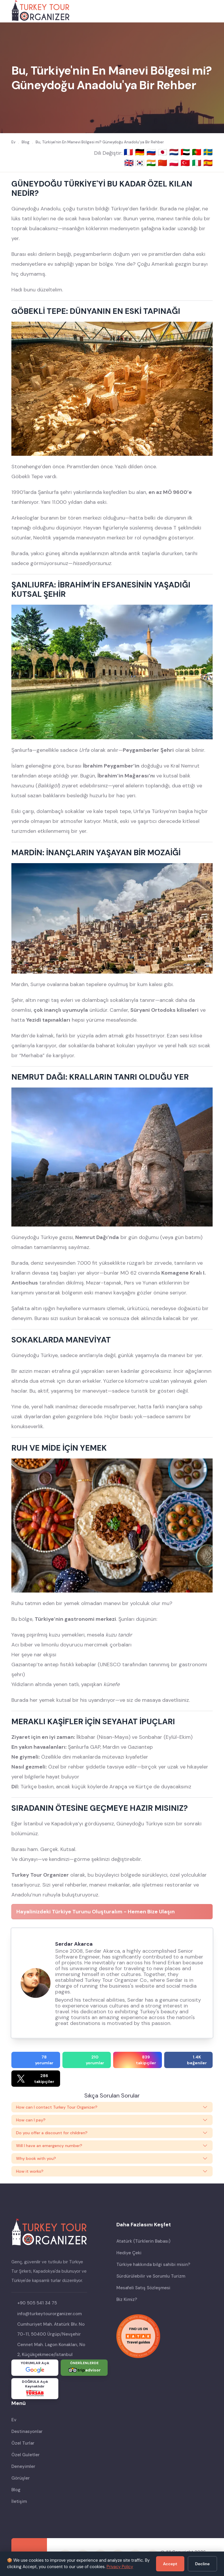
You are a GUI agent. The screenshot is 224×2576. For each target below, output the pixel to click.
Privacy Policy (119, 2566)
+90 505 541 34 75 (37, 2303)
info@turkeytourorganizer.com (49, 2314)
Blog (15, 2490)
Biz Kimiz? (126, 2299)
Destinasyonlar (27, 2431)
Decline (202, 2563)
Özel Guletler (25, 2455)
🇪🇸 (208, 163)
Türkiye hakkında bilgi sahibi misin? (153, 2264)
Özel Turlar (22, 2443)
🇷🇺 (152, 152)
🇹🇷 (186, 163)
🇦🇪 (186, 152)
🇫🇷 (129, 152)
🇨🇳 (163, 163)
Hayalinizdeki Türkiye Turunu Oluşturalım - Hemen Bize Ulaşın (95, 1911)
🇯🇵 (163, 152)
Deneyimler (23, 2466)
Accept (170, 2563)
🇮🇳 (152, 163)
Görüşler (20, 2478)
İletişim (19, 2501)
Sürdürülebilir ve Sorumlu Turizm (150, 2276)
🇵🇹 (197, 152)
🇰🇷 (140, 163)
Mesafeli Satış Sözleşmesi (143, 2288)
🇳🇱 (175, 152)
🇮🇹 (197, 163)
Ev (13, 2420)
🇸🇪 (208, 152)
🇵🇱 (175, 163)
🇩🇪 (140, 152)
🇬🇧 (129, 163)
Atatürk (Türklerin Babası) (143, 2241)
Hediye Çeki (128, 2253)
